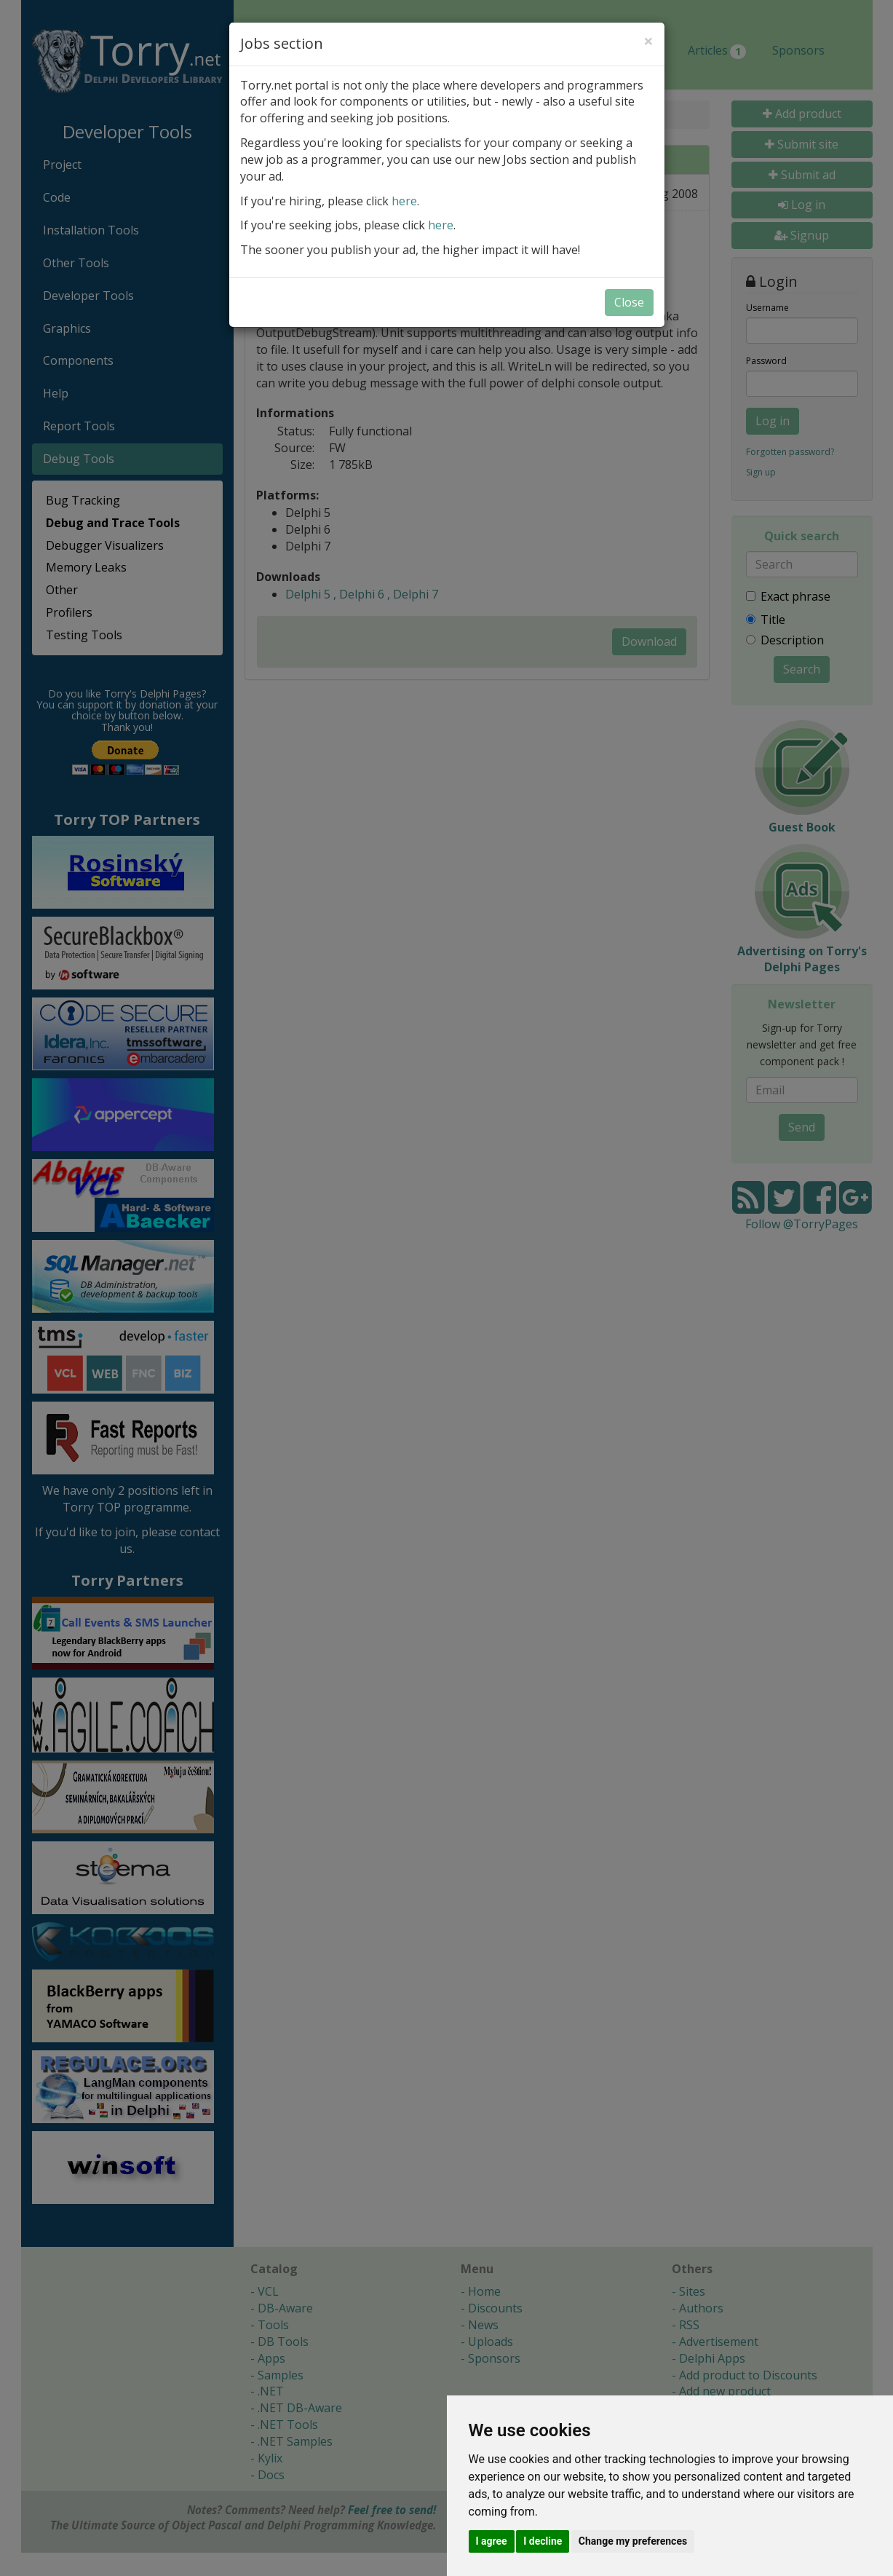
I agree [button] (491, 2541)
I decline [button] (542, 2541)
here (404, 201)
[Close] (648, 41)
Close (629, 302)
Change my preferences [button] (633, 2541)
